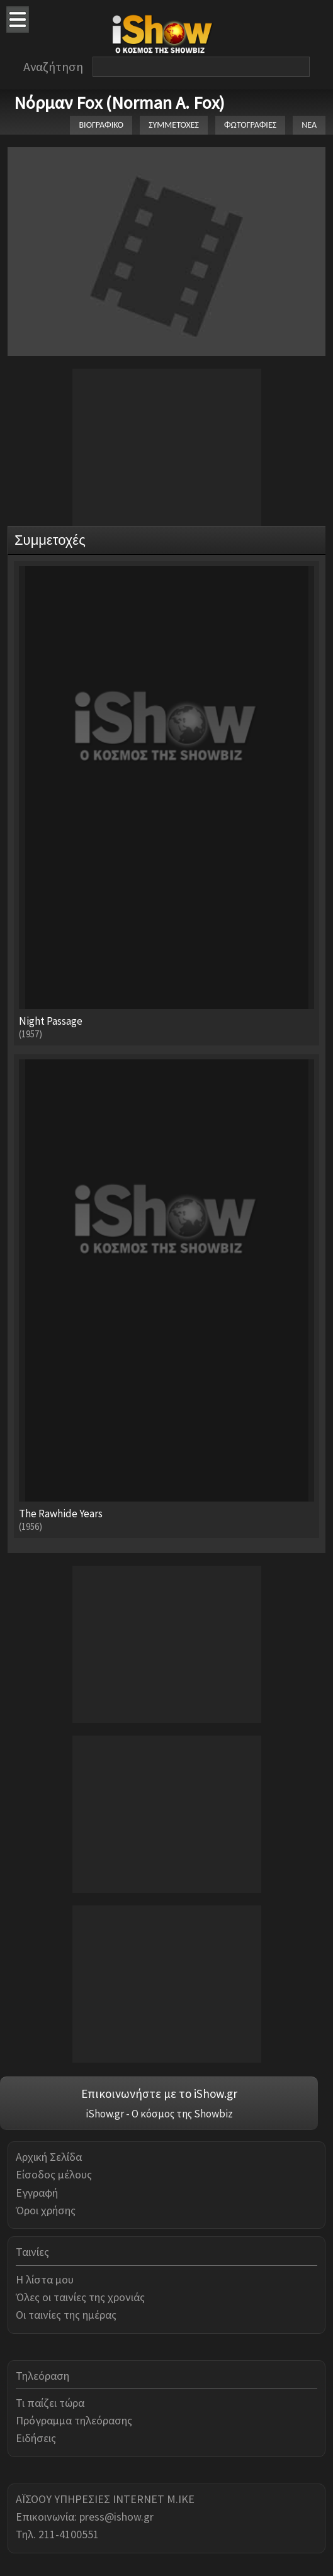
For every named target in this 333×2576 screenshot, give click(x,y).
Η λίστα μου (45, 2279)
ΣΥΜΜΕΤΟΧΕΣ (174, 125)
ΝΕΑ (309, 125)
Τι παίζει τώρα (50, 2402)
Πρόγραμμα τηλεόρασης (74, 2420)
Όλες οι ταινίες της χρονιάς (80, 2297)
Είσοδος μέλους (54, 2174)
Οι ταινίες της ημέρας (66, 2314)
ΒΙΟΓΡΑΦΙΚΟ (101, 125)
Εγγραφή (37, 2192)
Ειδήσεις (36, 2438)
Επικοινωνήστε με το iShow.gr (159, 2093)
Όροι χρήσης (46, 2210)
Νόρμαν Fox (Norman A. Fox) (119, 102)
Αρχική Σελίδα (49, 2156)
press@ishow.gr (116, 2516)
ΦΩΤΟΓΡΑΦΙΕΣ (250, 125)
